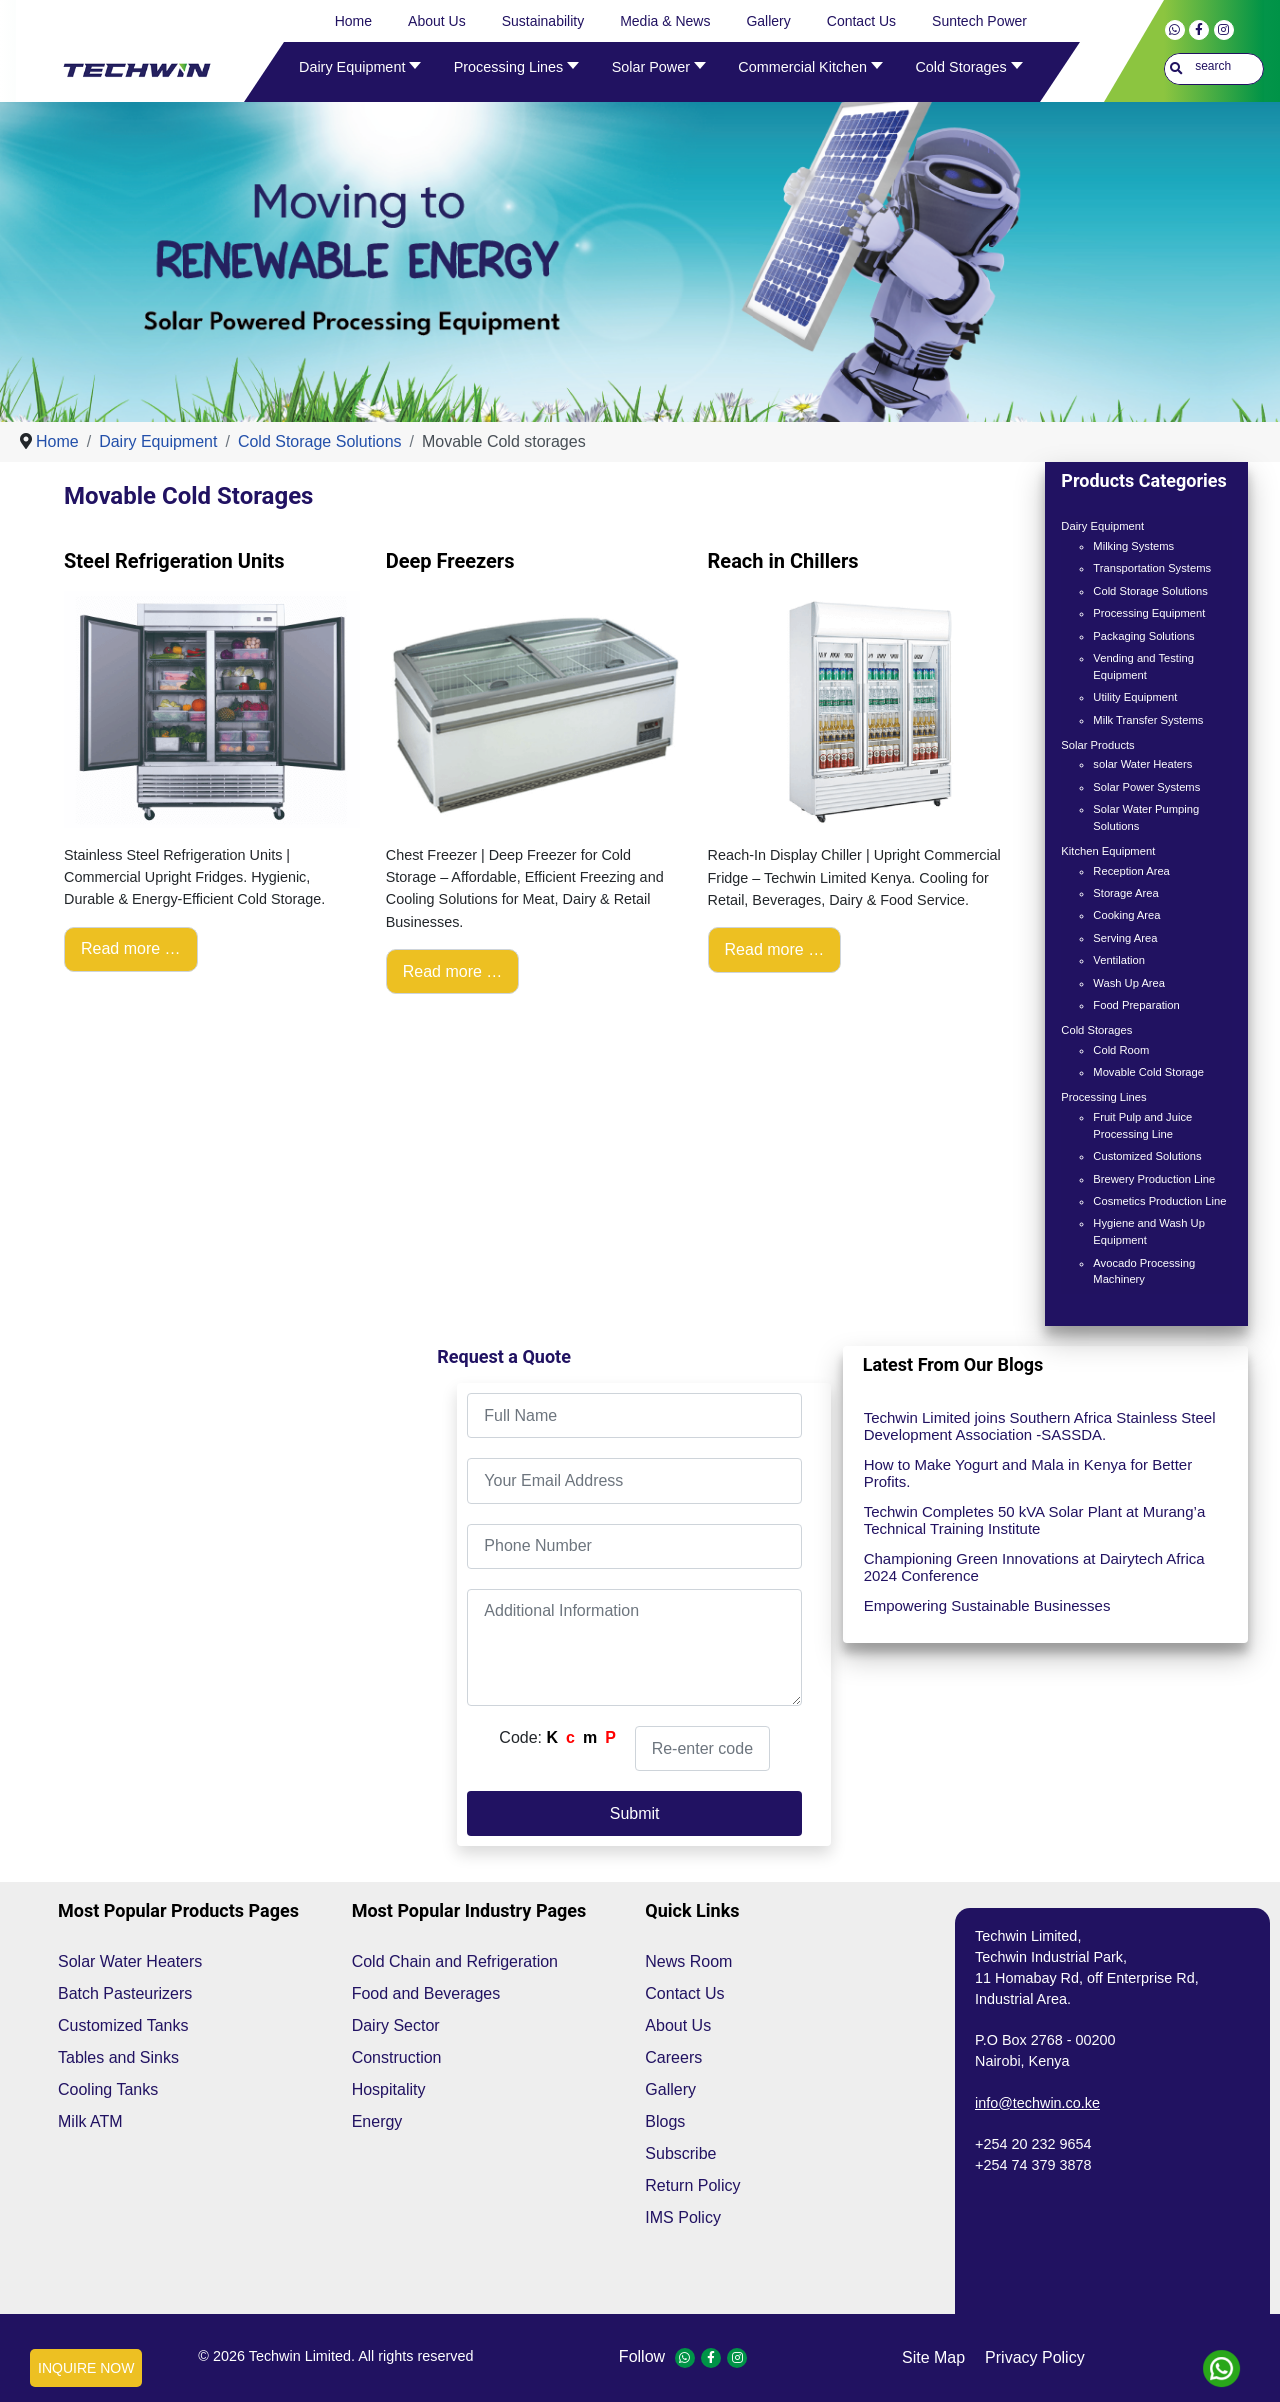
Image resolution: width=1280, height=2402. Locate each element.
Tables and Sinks (118, 2057)
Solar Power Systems (1146, 787)
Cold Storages (1096, 1030)
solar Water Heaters (1142, 764)
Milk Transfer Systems (1148, 720)
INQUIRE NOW (86, 2368)
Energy (377, 2121)
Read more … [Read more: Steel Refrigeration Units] (131, 948)
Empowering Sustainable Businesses (987, 1605)
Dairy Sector (396, 2025)
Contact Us (684, 1993)
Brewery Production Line (1154, 1179)
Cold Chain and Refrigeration (455, 1961)
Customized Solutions (1147, 1156)
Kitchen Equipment (1108, 851)
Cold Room (1121, 1050)
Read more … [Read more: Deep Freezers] (453, 971)
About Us (678, 2025)
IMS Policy (683, 2217)
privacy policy (1035, 2357)
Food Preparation (1136, 1005)
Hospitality (389, 2089)
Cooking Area (1126, 915)
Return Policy (692, 2185)
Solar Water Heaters (130, 1961)
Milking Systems (1133, 546)
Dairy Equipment (1102, 526)
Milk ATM (90, 2121)
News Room (688, 1961)
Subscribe (680, 2153)
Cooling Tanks (108, 2089)
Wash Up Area (1129, 983)
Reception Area (1131, 871)
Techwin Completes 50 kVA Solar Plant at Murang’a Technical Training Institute (1035, 1520)
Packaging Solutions (1143, 636)
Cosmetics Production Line (1159, 1201)
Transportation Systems (1152, 568)
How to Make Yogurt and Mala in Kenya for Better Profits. (1028, 1473)
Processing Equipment (1149, 613)
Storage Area (1125, 893)
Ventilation (1119, 960)
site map (933, 2357)
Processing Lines (1103, 1097)
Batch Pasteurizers (125, 1993)
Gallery (670, 2089)
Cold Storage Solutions (1150, 591)
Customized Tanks (123, 2025)
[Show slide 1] (653, 381)
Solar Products (1097, 745)
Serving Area (1125, 938)
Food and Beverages (426, 1993)
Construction (397, 2057)
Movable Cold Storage (1148, 1072)
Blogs (665, 2121)
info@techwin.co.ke (1037, 2103)
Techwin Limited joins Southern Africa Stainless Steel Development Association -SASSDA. (1040, 1426)
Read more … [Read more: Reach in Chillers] (775, 949)
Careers (673, 2057)
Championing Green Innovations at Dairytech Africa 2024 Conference (1034, 1567)
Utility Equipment (1135, 697)
